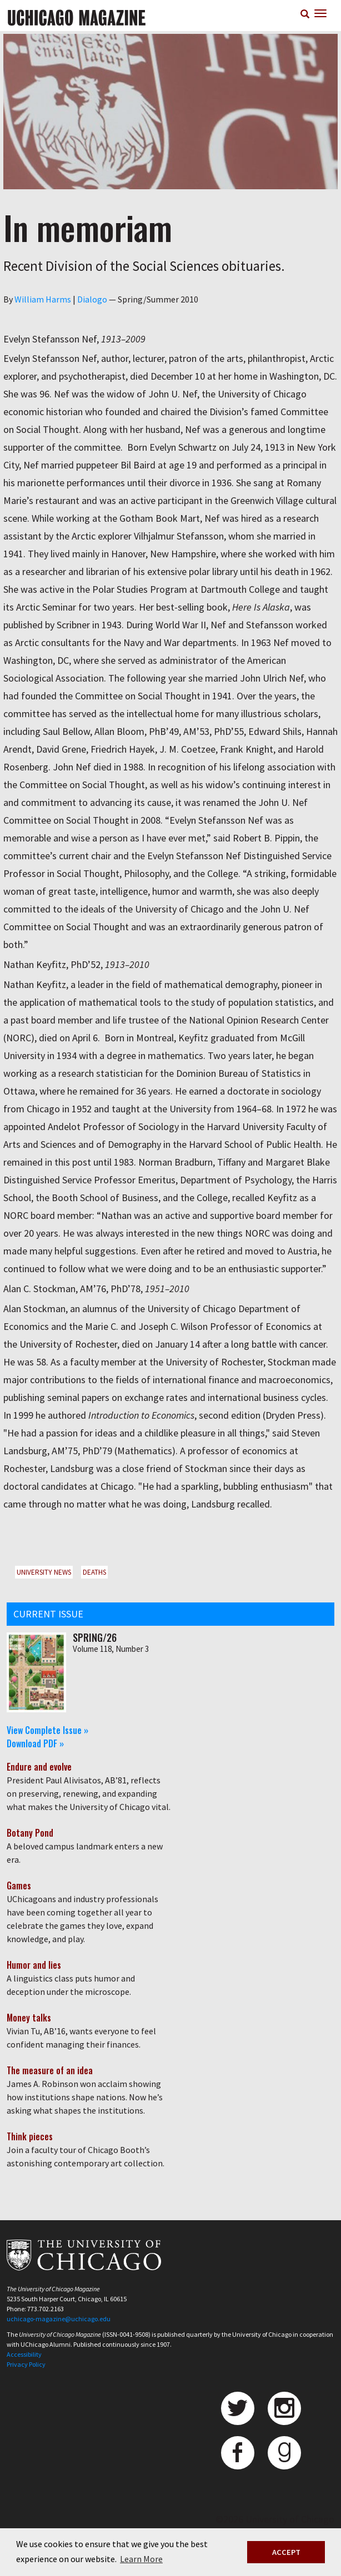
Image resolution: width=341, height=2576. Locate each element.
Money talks (29, 2017)
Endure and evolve (39, 1766)
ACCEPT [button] (286, 2552)
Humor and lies (34, 1965)
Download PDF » (35, 1743)
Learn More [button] (141, 2558)
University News (44, 1572)
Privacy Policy (26, 2364)
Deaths (94, 1572)
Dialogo (92, 299)
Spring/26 (95, 1637)
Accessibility (24, 2354)
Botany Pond (30, 1832)
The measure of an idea (50, 2070)
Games (19, 1885)
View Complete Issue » (47, 1730)
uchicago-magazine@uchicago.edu (59, 2319)
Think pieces (30, 2136)
